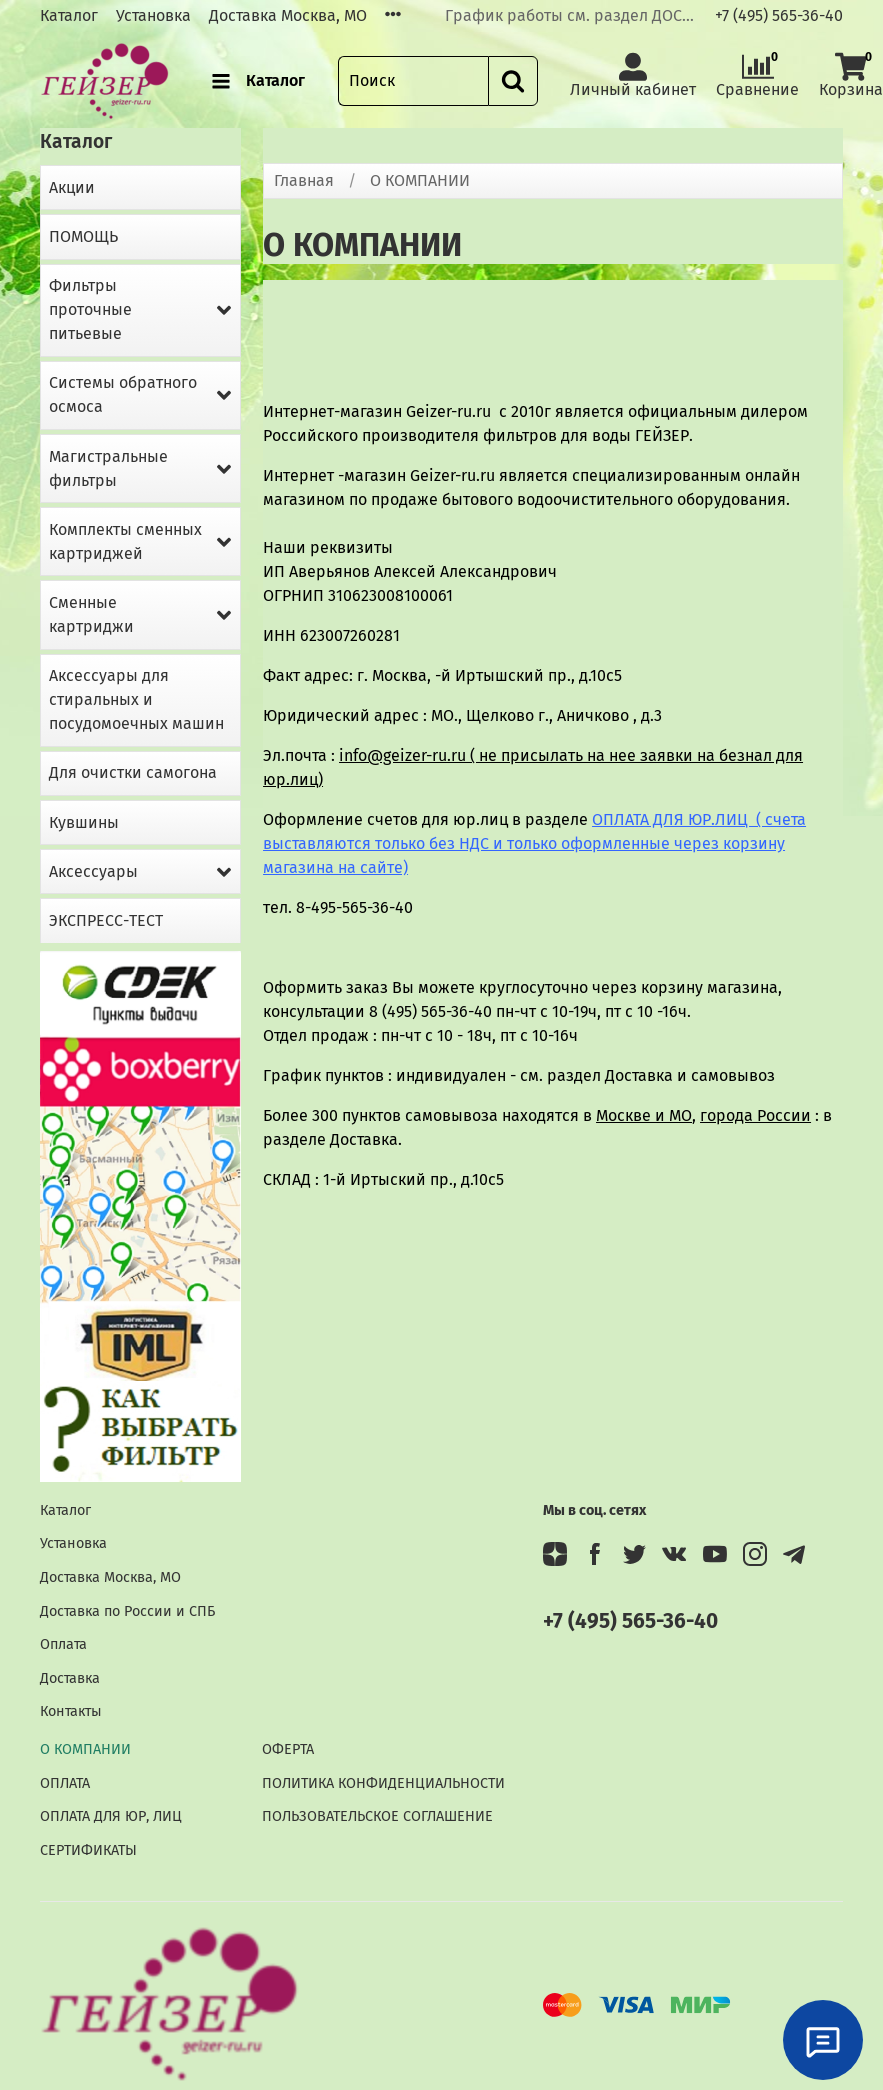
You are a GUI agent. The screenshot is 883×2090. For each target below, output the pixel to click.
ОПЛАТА (65, 1783)
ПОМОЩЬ (83, 236)
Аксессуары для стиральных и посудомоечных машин (136, 699)
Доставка (70, 1678)
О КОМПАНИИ (85, 1749)
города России (755, 1115)
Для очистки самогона (133, 772)
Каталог (69, 15)
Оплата (63, 1644)
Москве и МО (644, 1115)
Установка (153, 15)
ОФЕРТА (288, 1749)
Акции (72, 187)
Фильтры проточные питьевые (90, 309)
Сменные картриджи (91, 614)
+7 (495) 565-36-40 (779, 15)
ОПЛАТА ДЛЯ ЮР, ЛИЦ (111, 1816)
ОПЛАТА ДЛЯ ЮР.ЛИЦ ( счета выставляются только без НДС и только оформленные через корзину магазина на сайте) (534, 843)
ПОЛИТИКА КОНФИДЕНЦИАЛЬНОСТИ (383, 1783)
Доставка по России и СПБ (127, 1611)
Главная (304, 180)
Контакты (71, 1711)
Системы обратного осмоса (123, 394)
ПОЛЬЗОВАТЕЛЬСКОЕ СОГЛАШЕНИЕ (377, 1816)
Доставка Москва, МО (288, 15)
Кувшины (84, 822)
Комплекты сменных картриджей (125, 541)
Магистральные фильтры (108, 468)
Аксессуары (93, 871)
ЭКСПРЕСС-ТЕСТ (106, 920)
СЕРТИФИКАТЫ (88, 1850)
